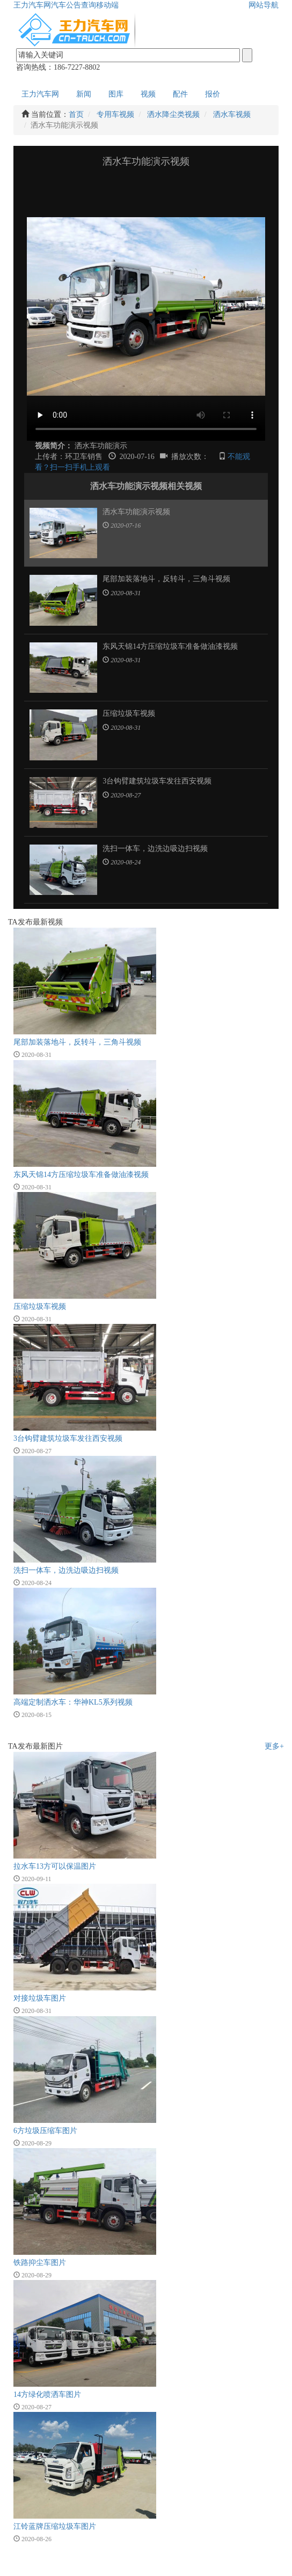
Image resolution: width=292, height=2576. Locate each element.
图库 (115, 94)
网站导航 (264, 5)
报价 (212, 94)
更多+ (274, 1746)
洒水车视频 (232, 114)
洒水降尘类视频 (173, 114)
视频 (148, 94)
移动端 (107, 5)
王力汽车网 (32, 5)
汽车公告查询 (73, 5)
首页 (76, 114)
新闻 (83, 94)
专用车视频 (115, 114)
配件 (180, 94)
